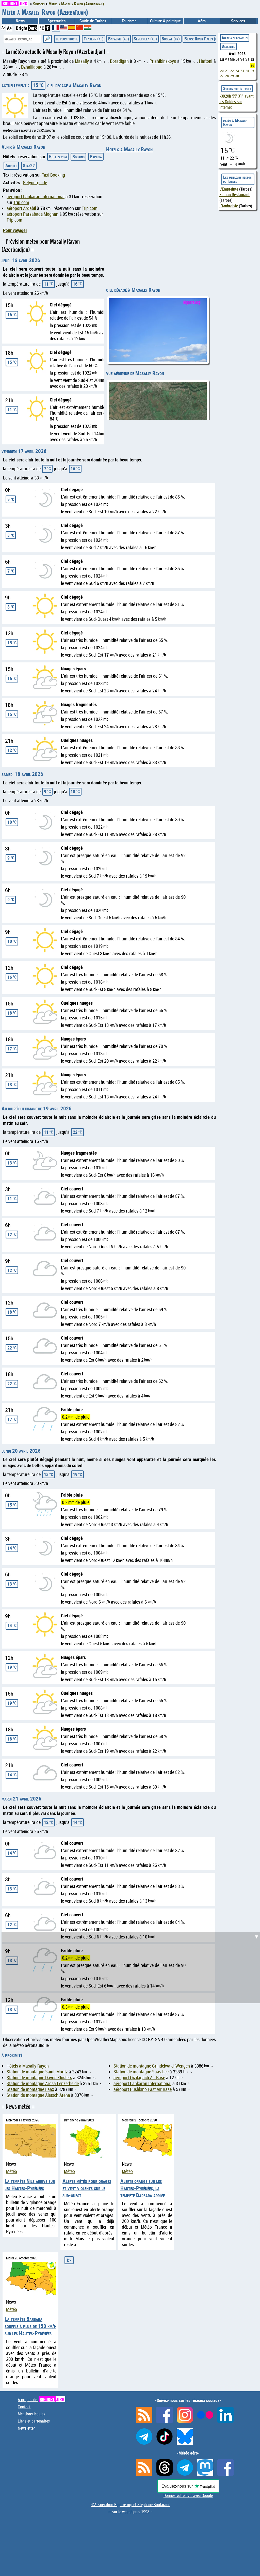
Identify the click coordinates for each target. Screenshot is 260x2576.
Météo (11, 2171)
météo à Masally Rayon (235, 122)
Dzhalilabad (31, 67)
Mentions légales (31, 2414)
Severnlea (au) (145, 39)
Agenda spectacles (235, 37)
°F (47, 28)
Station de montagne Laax (30, 2089)
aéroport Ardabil (21, 208)
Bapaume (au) (118, 39)
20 (222, 70)
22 (232, 70)
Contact (24, 2407)
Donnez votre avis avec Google (188, 2495)
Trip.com (21, 202)
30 (237, 75)
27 (222, 75)
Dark (32, 28)
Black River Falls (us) (202, 39)
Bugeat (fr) (170, 39)
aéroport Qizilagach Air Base (139, 2078)
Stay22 (29, 165)
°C (42, 28)
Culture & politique (165, 21)
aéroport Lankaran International (35, 196)
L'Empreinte (228, 189)
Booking (78, 156)
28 (227, 75)
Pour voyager (15, 230)
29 (232, 75)
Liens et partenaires (34, 2421)
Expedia (96, 156)
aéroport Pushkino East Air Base (142, 2089)
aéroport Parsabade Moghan (32, 214)
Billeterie (228, 46)
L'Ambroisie (228, 206)
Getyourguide (35, 182)
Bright (21, 28)
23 (237, 70)
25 (247, 70)
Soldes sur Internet (237, 88)
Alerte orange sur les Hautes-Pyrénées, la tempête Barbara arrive (142, 2188)
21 (227, 70)
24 (242, 70)
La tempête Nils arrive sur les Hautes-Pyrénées (30, 2184)
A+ (9, 28)
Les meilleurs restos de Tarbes (237, 179)
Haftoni (205, 61)
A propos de (41, 2399)
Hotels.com (58, 156)
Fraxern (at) (94, 39)
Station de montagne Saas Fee (141, 2072)
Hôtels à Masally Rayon (129, 149)
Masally (82, 61)
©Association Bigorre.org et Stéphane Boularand (130, 2504)
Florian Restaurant (234, 194)
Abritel (11, 165)
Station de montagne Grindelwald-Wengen (151, 2066)
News (20, 21)
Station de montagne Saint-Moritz (37, 2072)
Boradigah (119, 61)
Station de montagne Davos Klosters (39, 2078)
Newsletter (26, 2428)
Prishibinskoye (163, 61)
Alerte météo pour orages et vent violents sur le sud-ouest (86, 2188)
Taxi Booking (53, 175)
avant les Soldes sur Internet (236, 101)
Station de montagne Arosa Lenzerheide (43, 2083)
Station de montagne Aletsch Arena (38, 2095)
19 (252, 65)
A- (3, 27)
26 (252, 70)
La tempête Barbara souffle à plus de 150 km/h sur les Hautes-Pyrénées (30, 2326)
